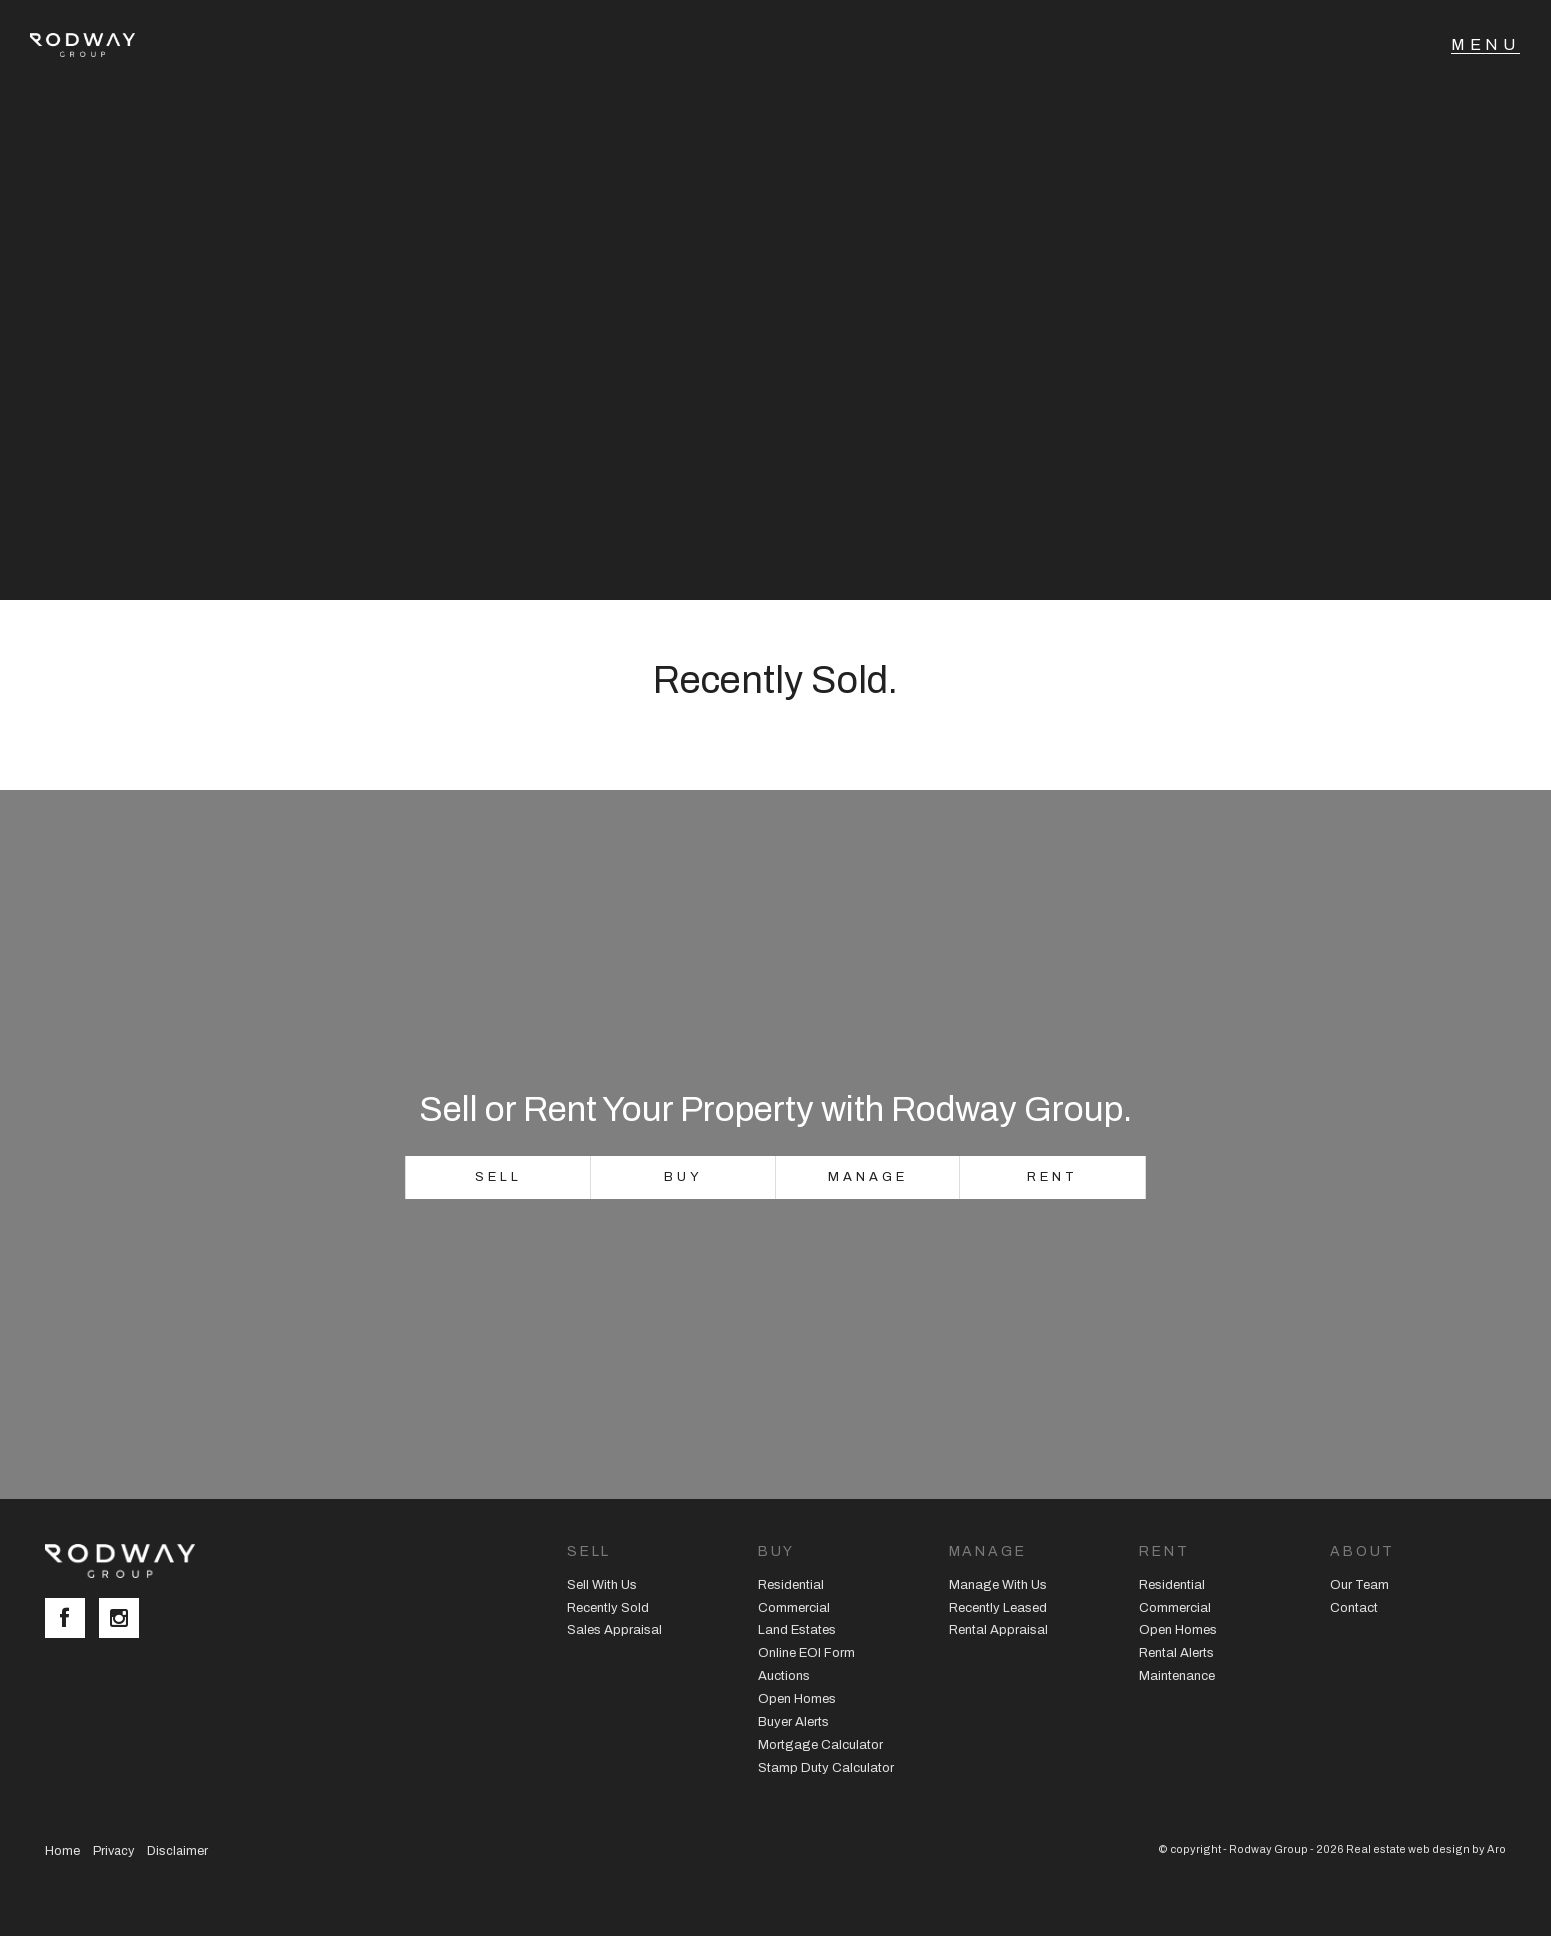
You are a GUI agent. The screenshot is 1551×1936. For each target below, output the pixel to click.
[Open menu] (1485, 45)
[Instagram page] (124, 1620)
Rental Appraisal (998, 1630)
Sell (498, 1177)
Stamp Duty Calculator (826, 1768)
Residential (791, 1585)
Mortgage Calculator (820, 1745)
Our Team (1359, 1585)
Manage (867, 1177)
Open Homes (797, 1699)
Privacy (113, 1851)
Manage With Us (998, 1585)
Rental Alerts (1176, 1653)
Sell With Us (602, 1585)
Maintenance (1177, 1676)
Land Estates (797, 1630)
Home (62, 1851)
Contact (1354, 1608)
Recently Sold (608, 1608)
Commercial (794, 1608)
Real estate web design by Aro (1426, 1849)
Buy (683, 1177)
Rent (1052, 1177)
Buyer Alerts (793, 1722)
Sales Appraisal (614, 1630)
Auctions (784, 1676)
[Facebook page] (72, 1620)
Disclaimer (177, 1851)
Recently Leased (998, 1608)
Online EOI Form (806, 1653)
